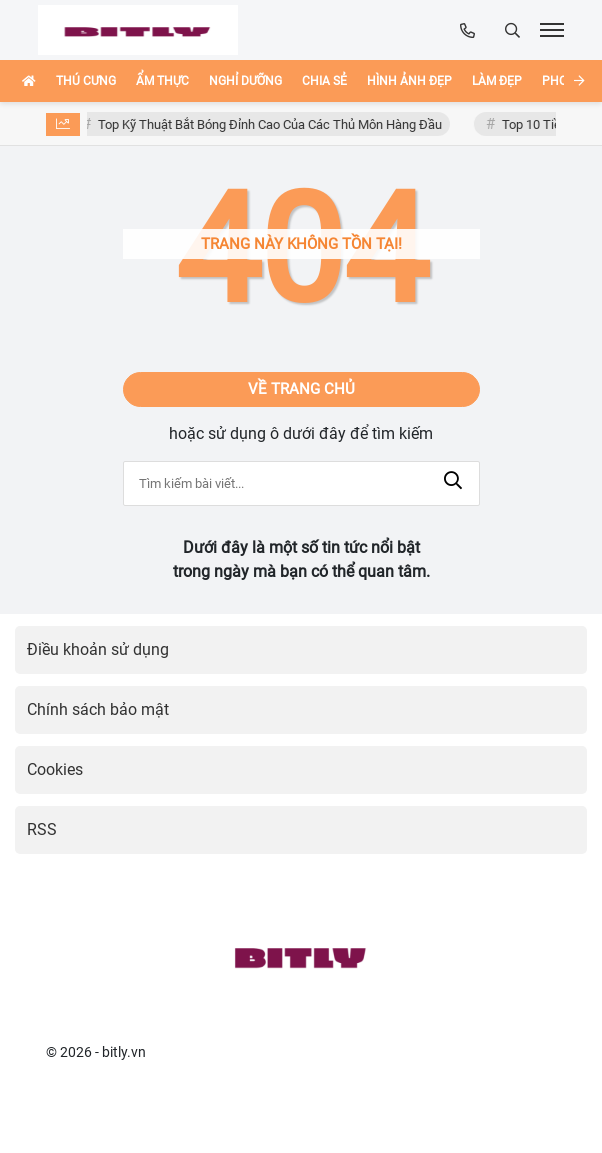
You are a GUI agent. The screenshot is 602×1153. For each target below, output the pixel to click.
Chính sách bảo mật (98, 709)
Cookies (55, 769)
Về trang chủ (301, 389)
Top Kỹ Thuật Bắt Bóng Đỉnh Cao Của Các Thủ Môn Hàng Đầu (272, 124)
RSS (42, 829)
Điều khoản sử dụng (98, 649)
